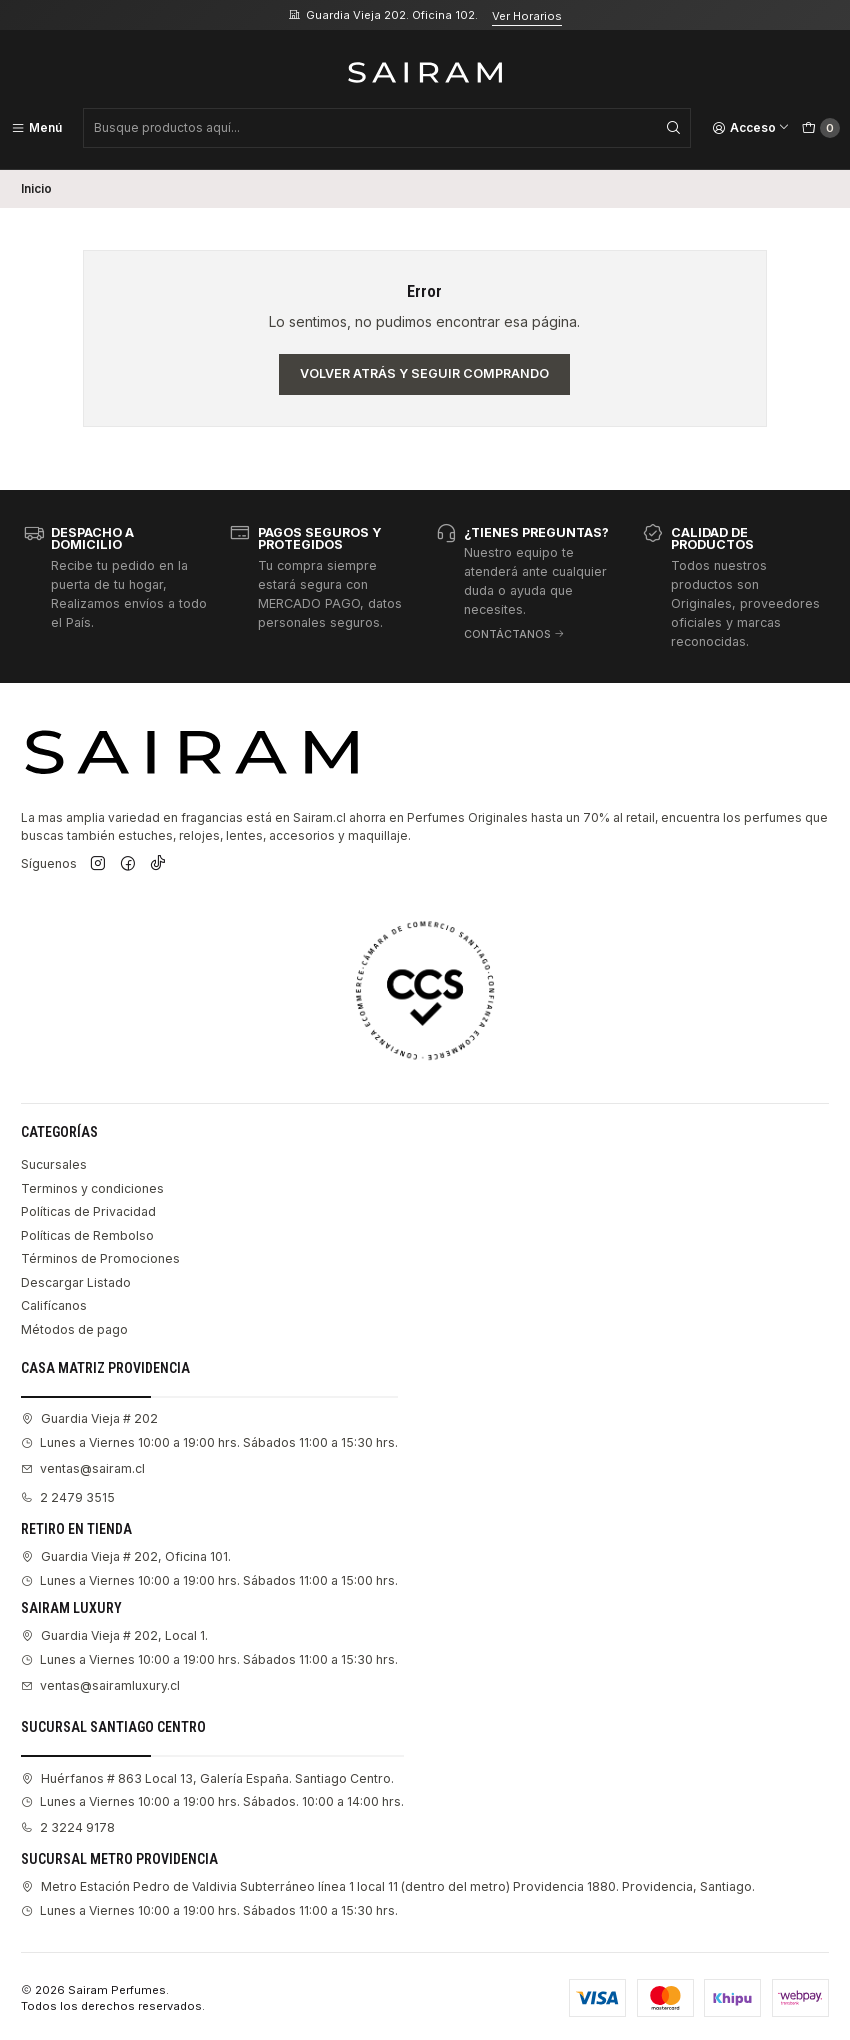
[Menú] (36, 128)
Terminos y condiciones (92, 1188)
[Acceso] (751, 128)
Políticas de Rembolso (87, 1235)
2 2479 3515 (68, 1497)
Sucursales (54, 1164)
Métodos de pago (74, 1329)
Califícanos (54, 1305)
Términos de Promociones (100, 1258)
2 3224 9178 (68, 1827)
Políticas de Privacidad (88, 1211)
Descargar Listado (76, 1282)
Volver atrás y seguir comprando (424, 373)
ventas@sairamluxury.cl (100, 1685)
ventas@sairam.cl (83, 1468)
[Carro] (821, 128)
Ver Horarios (527, 16)
